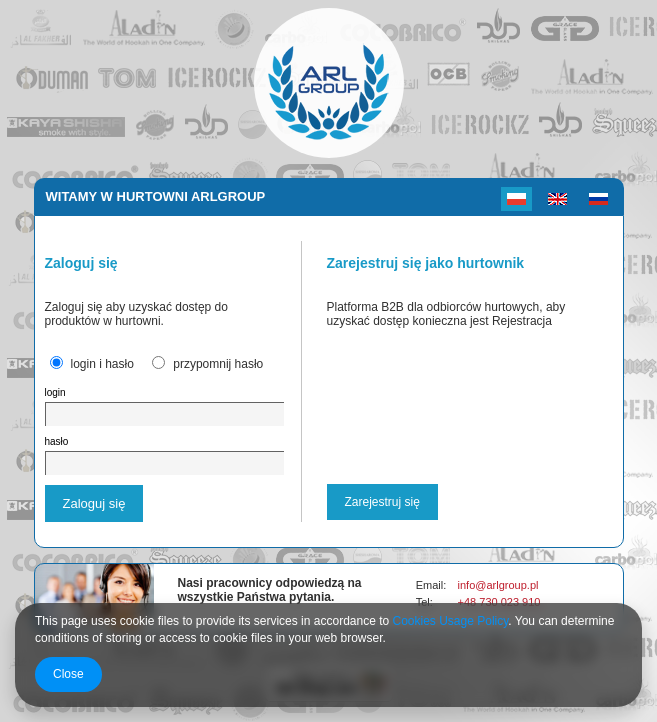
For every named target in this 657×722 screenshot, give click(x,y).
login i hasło (102, 364)
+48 (469, 602)
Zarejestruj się (382, 502)
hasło (57, 441)
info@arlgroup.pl (498, 585)
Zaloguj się (94, 503)
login (55, 392)
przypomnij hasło (218, 364)
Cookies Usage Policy (451, 621)
